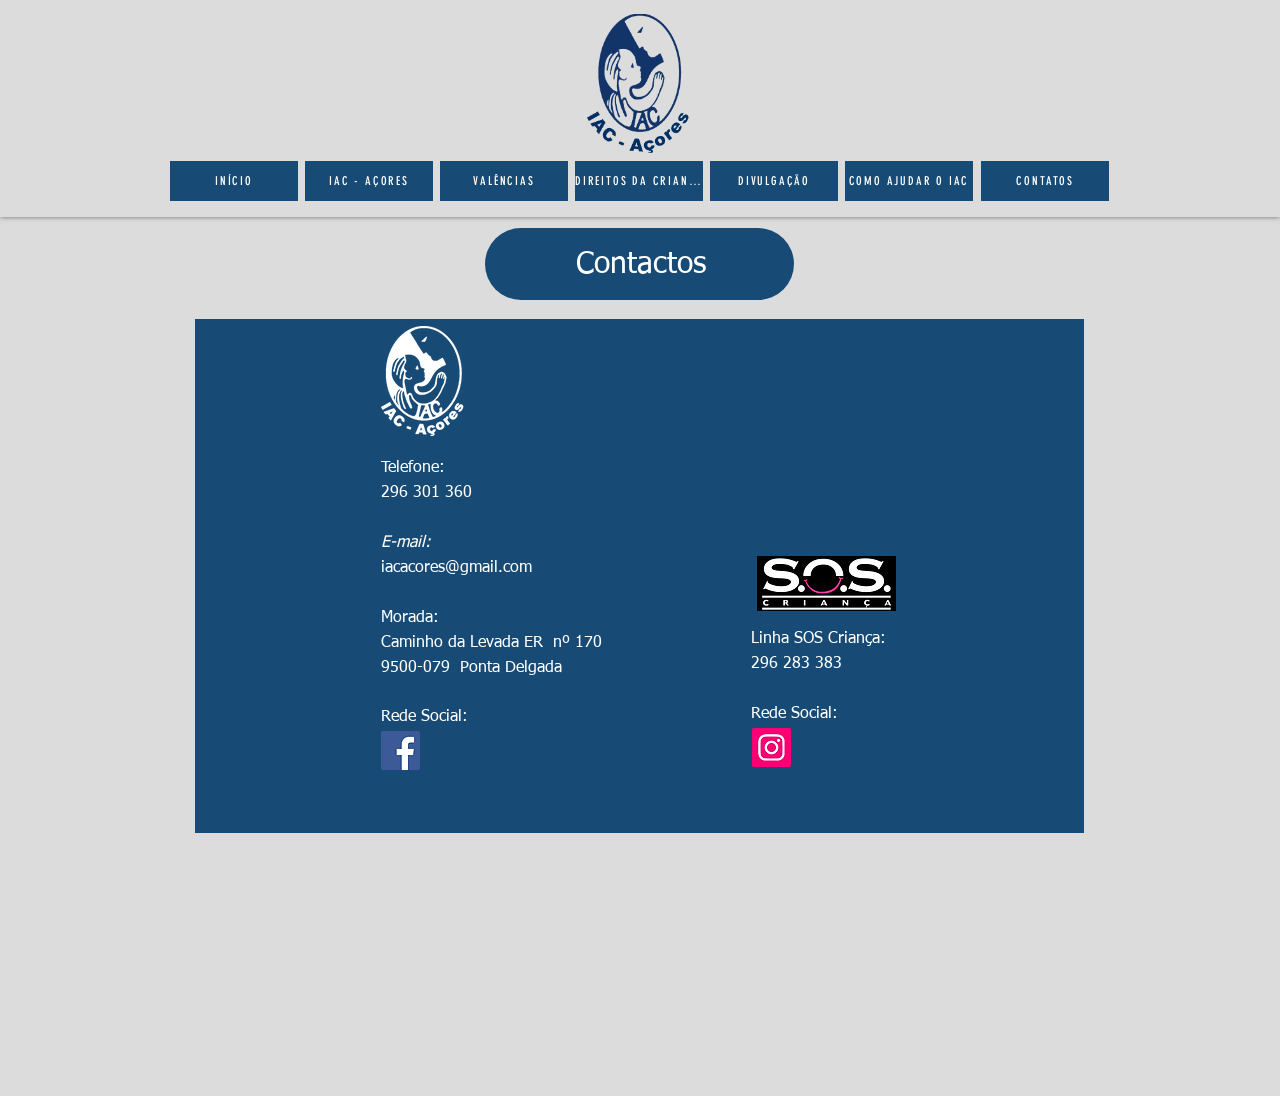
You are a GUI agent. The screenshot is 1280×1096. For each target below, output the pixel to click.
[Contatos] (1045, 181)
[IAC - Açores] (369, 181)
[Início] (234, 181)
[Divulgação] (774, 181)
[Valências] (504, 181)
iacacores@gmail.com (456, 568)
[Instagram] (771, 747)
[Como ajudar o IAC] (909, 181)
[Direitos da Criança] (639, 181)
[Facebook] (400, 750)
